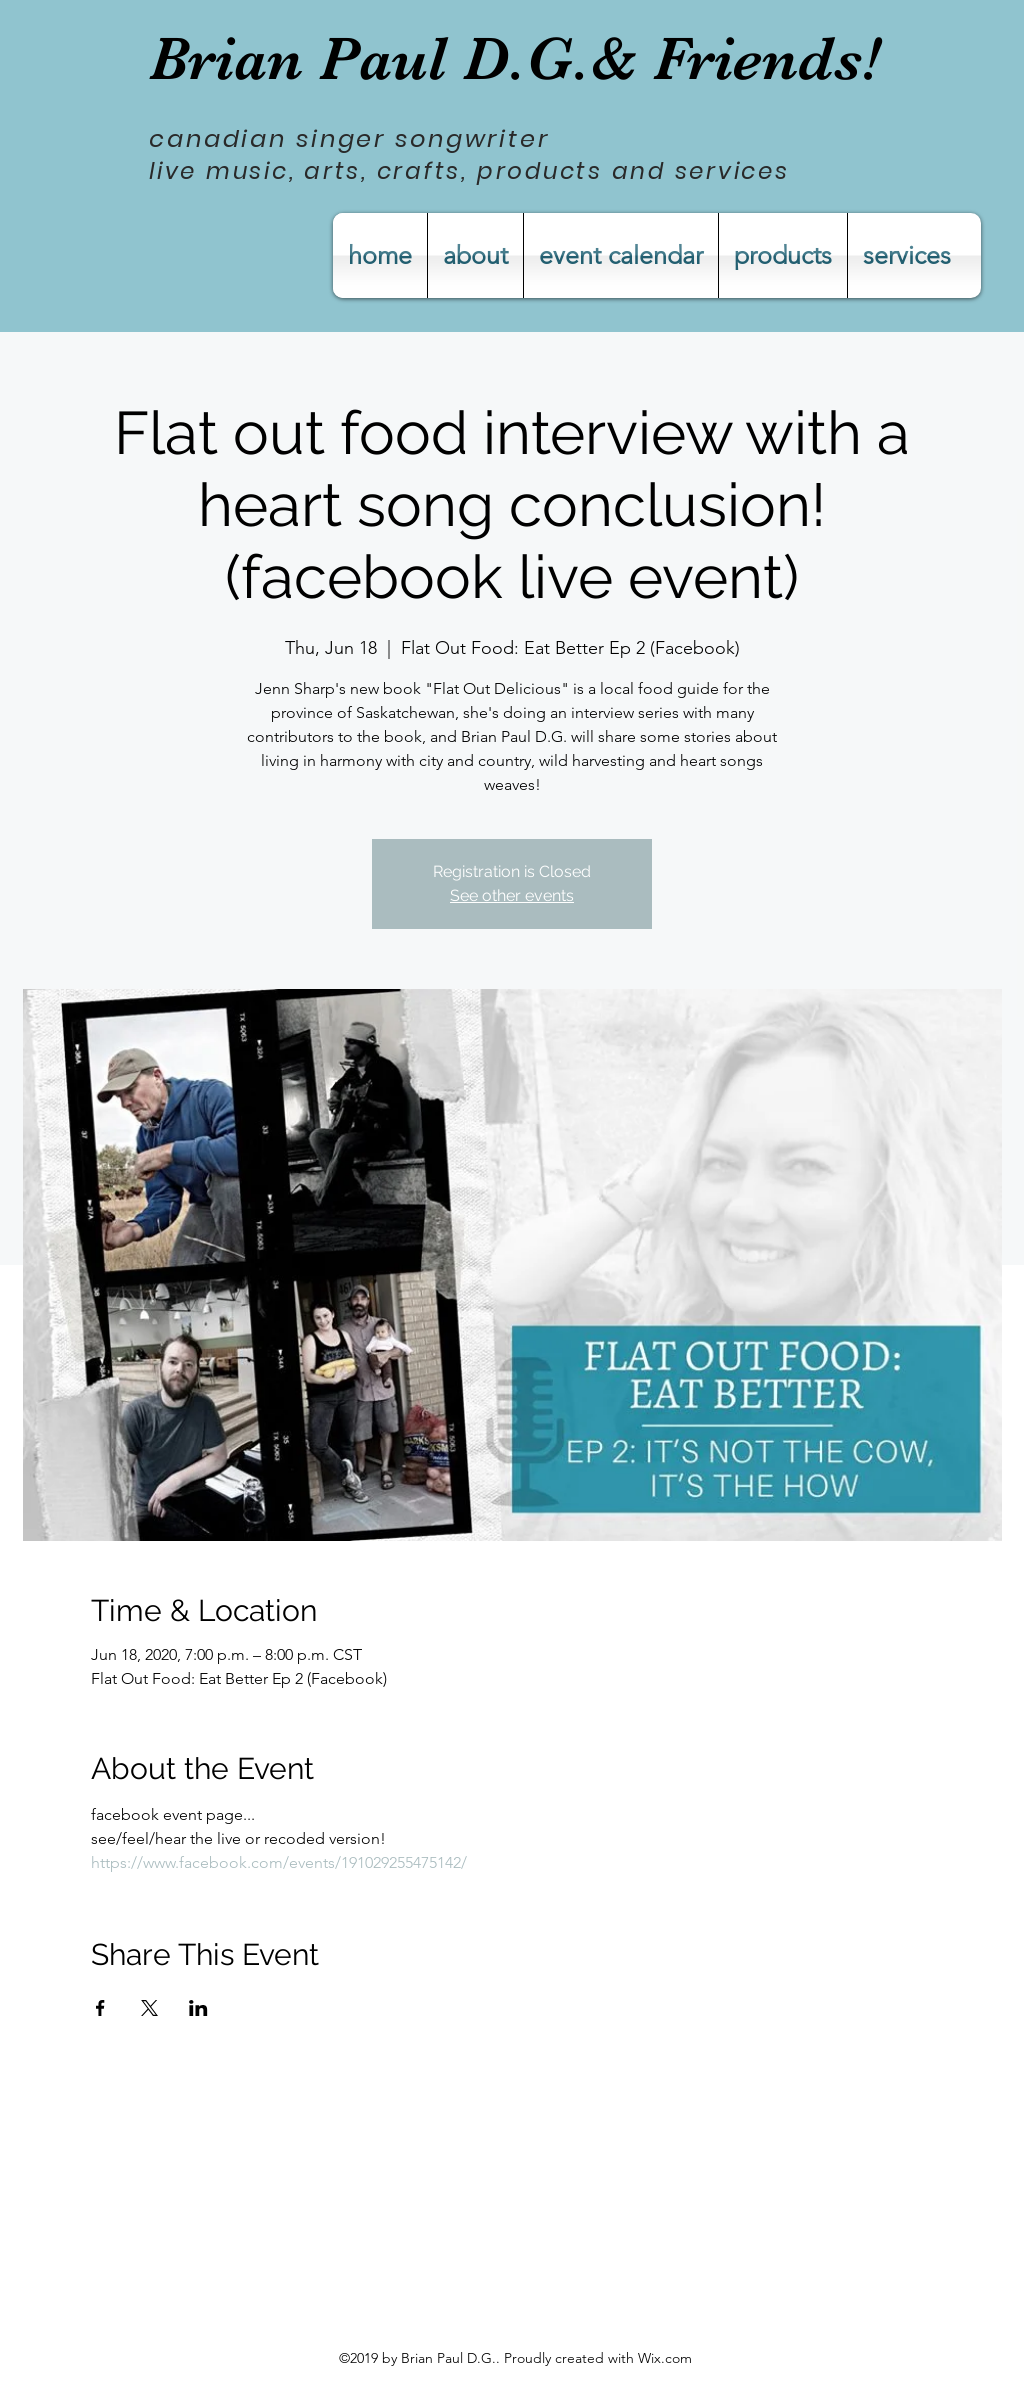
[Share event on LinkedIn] (198, 2008)
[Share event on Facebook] (100, 2008)
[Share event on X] (149, 2008)
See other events (512, 895)
